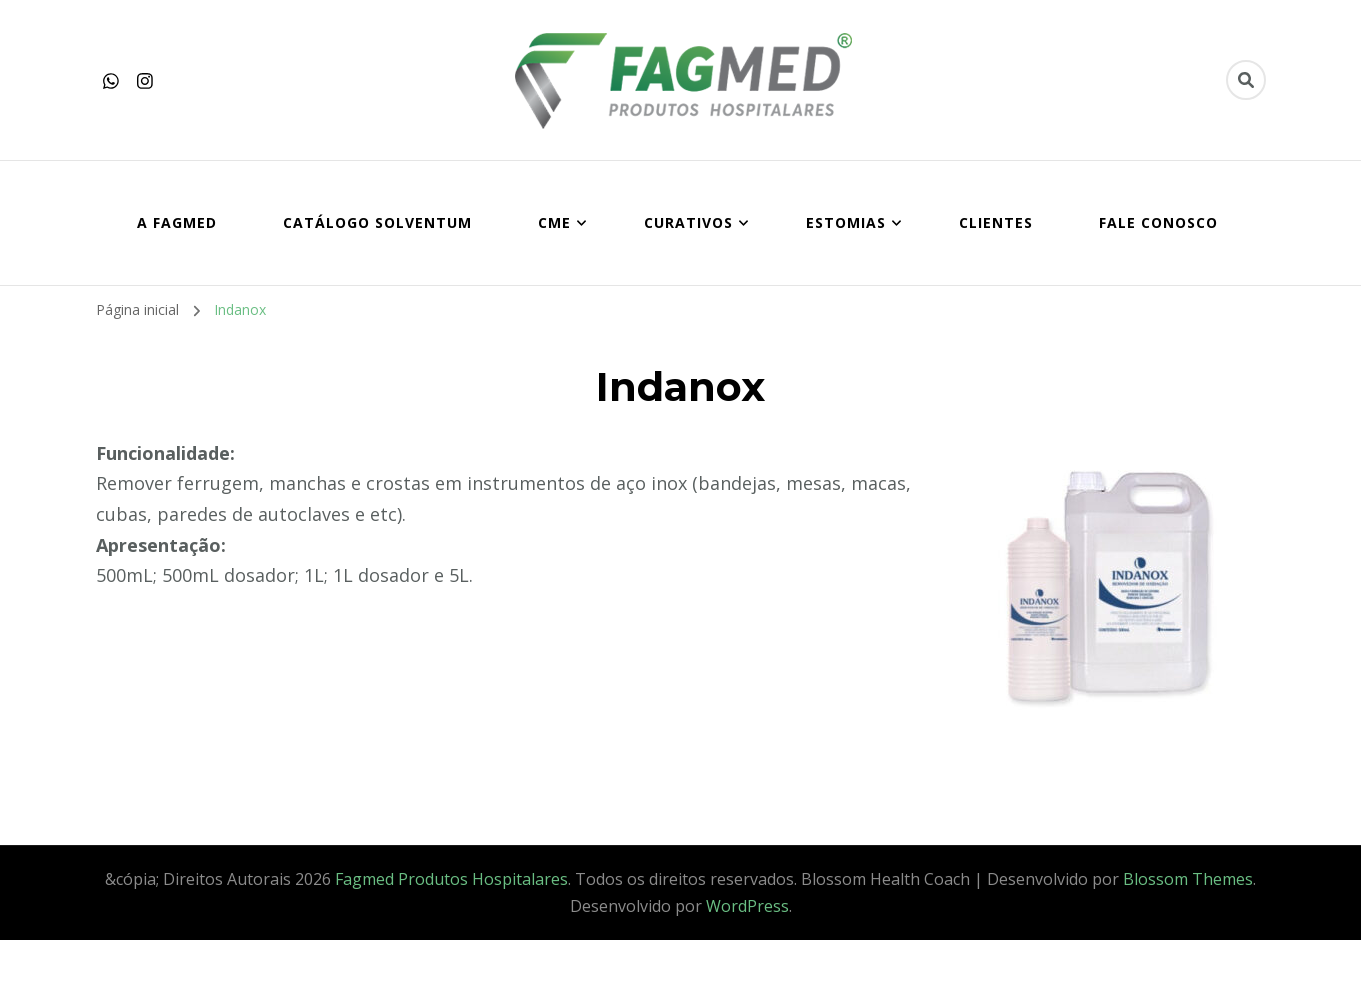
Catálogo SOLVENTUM (377, 222)
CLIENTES (996, 222)
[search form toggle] (1246, 80)
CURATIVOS (688, 222)
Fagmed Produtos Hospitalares (451, 879)
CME (554, 222)
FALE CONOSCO (1158, 222)
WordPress (747, 906)
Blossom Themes (1188, 879)
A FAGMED (177, 222)
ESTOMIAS (846, 222)
